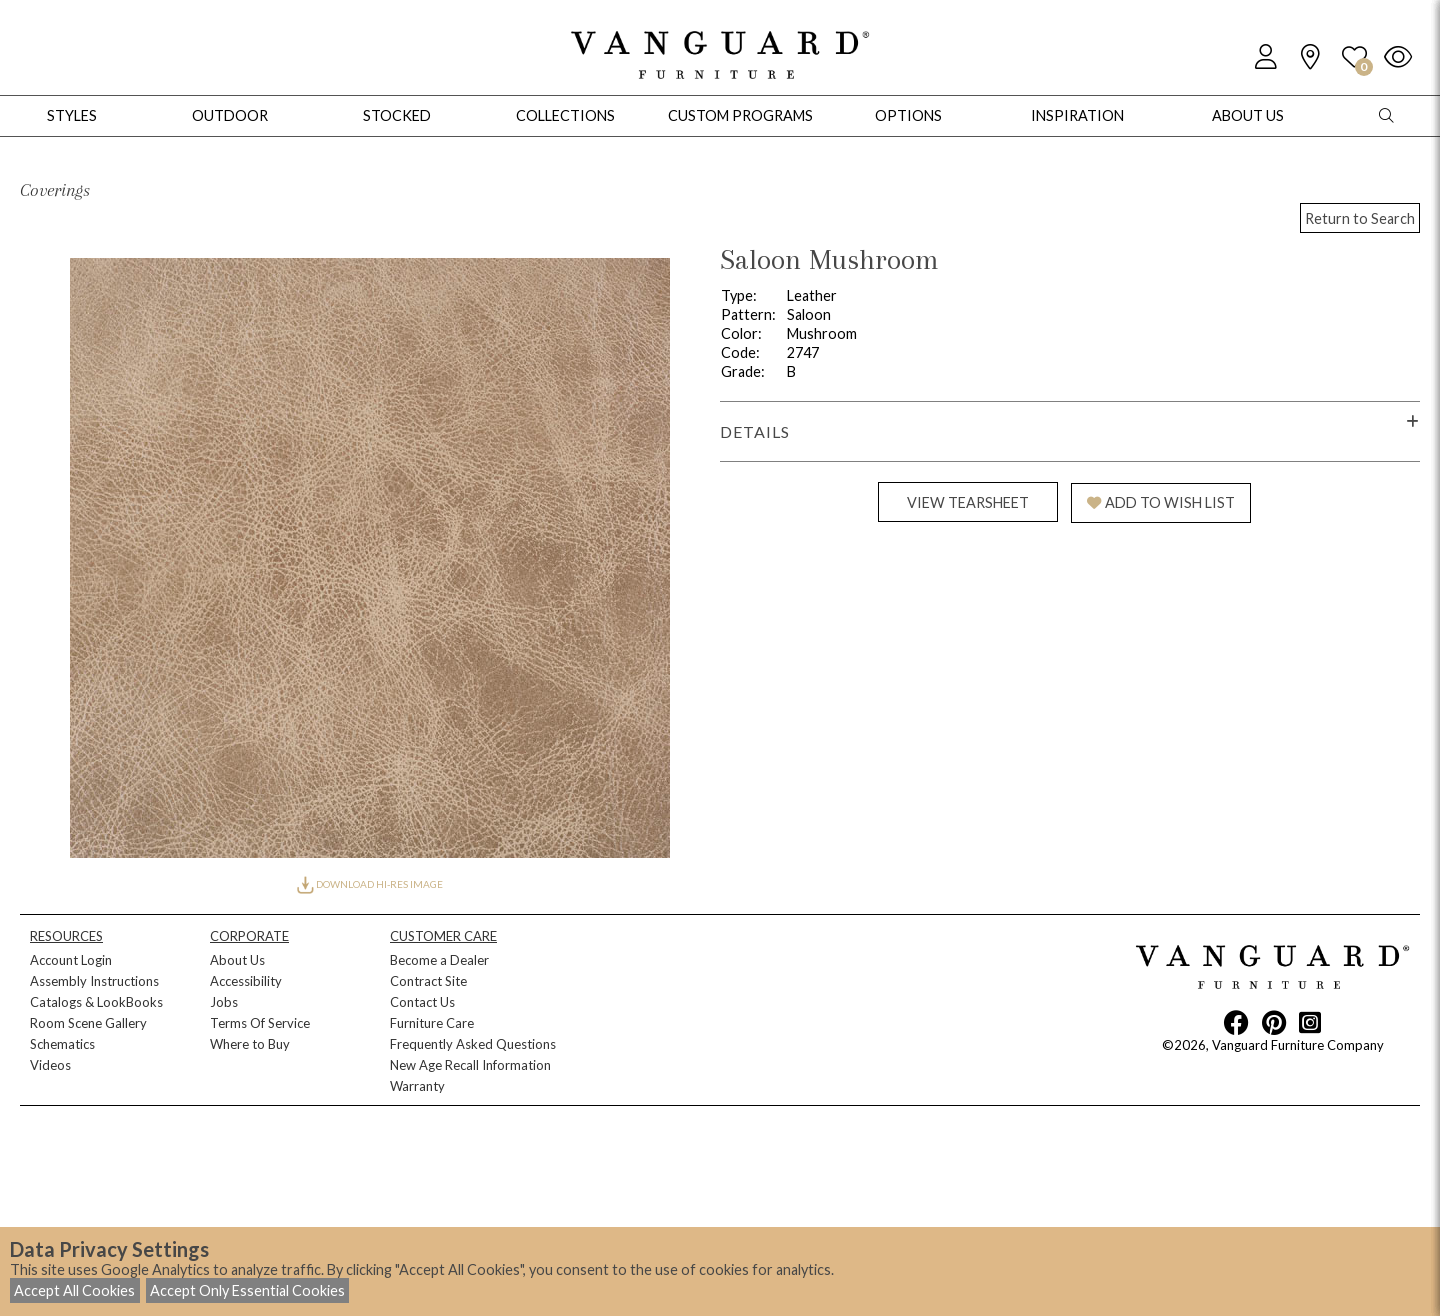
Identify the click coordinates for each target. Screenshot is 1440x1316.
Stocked (397, 115)
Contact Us (422, 1002)
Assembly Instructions (94, 981)
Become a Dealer (439, 960)
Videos (50, 1065)
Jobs (224, 1002)
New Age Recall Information (470, 1065)
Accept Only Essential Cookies (247, 1290)
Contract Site (428, 981)
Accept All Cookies (74, 1290)
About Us (237, 960)
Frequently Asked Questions (473, 1044)
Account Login (71, 960)
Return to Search (1360, 218)
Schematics (62, 1044)
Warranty (417, 1086)
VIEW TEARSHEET (968, 502)
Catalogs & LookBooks (96, 1002)
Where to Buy (250, 1044)
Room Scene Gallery (88, 1023)
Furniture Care (432, 1023)
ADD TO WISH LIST (1161, 502)
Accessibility (246, 981)
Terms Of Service (260, 1023)
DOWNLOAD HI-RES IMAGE (370, 884)
